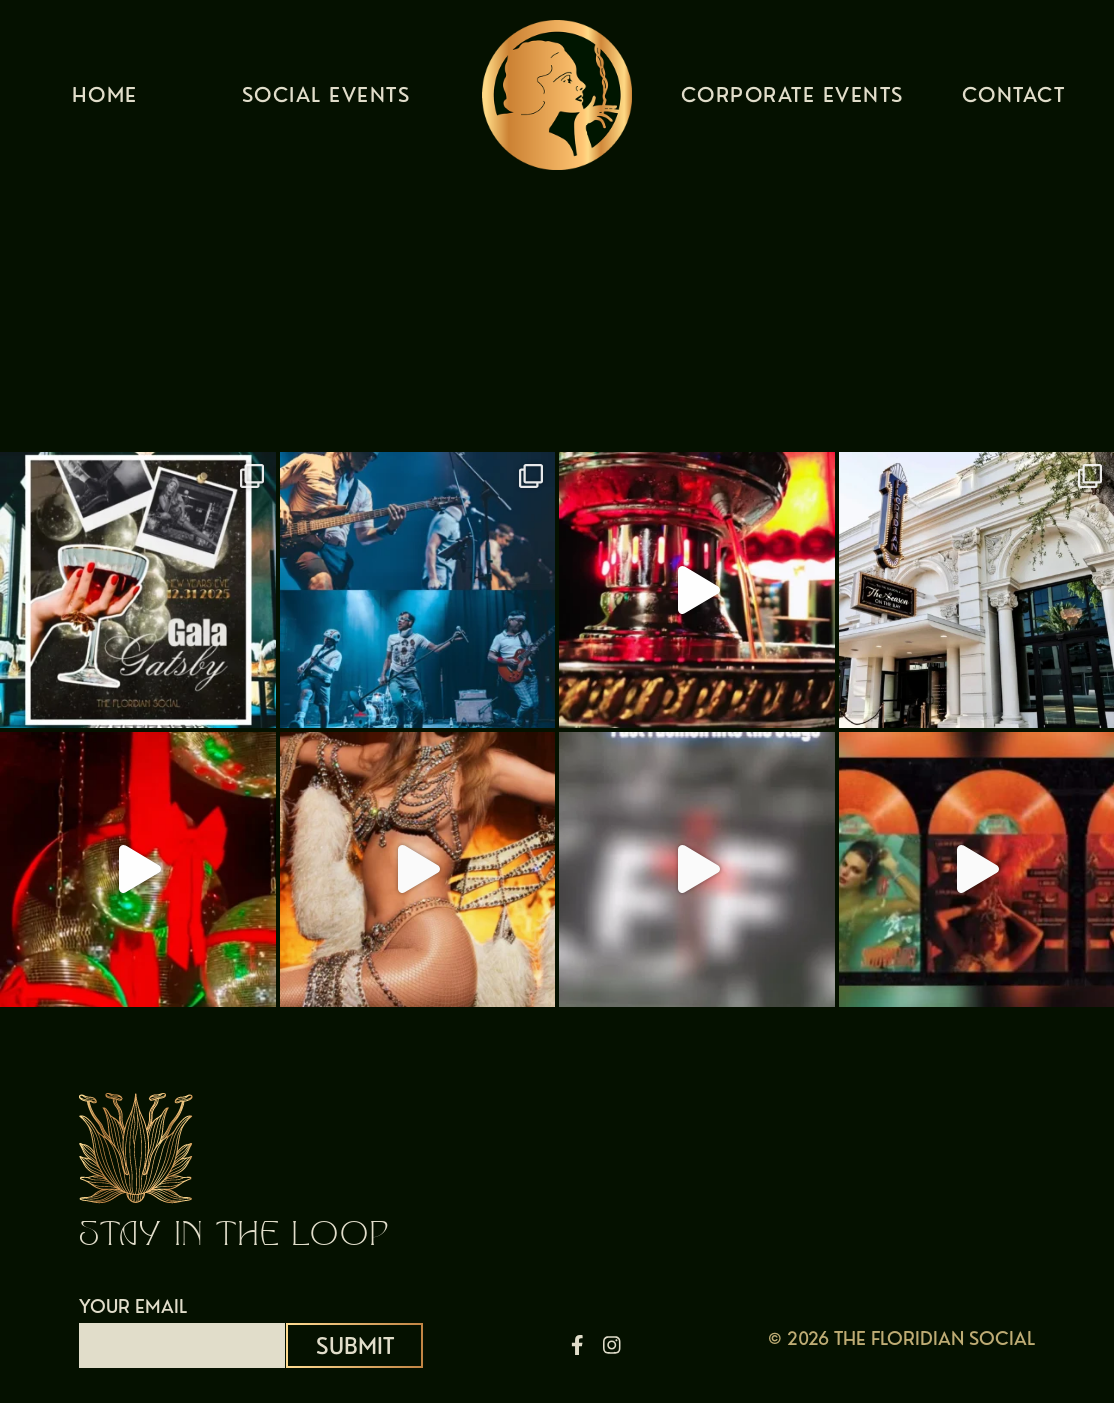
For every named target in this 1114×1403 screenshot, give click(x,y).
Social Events (326, 100)
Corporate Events (792, 100)
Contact (1014, 100)
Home (105, 100)
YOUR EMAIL (182, 1326)
